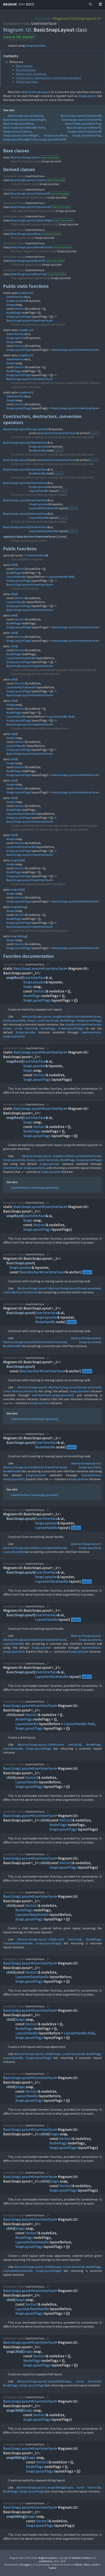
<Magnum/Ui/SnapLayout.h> (76, 18)
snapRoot (25, 293)
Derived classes (26, 70)
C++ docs (26, 4)
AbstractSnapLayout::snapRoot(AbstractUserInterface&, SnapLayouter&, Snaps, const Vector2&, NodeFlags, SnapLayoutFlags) (52, 1018)
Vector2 (20, 308)
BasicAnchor (45, 433)
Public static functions (31, 74)
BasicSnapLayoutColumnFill (81, 119)
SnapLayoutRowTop (86, 135)
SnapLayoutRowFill (52, 139)
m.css (46, 2564)
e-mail (94, 2564)
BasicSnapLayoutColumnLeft (81, 116)
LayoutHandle (38, 491)
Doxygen (26, 2564)
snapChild (17, 860)
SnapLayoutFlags (18, 316)
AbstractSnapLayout (35, 92)
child (13, 565)
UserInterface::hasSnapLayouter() (34, 1187)
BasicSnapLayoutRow (18, 123)
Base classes (24, 66)
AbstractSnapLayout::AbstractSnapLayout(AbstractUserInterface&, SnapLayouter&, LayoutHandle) (52, 1548)
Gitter (86, 2564)
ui (11, 555)
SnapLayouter (36, 45)
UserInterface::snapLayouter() (24, 1168)
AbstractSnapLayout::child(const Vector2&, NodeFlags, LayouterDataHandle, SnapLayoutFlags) (52, 1941)
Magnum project (47, 2558)
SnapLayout (87, 96)
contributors (45, 2561)
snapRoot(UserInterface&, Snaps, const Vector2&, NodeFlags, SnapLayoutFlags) (52, 1026)
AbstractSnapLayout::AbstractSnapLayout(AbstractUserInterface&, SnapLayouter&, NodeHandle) (52, 1342)
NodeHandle (37, 450)
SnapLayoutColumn (17, 131)
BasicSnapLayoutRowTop (83, 123)
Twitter (52, 2568)
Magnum (10, 4)
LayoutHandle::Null (60, 577)
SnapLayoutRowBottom (20, 139)
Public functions (27, 82)
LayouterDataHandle (43, 508)
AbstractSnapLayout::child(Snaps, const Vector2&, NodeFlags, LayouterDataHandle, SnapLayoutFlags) (52, 2269)
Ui (28, 29)
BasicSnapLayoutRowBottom (24, 127)
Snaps (10, 305)
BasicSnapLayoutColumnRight (24, 119)
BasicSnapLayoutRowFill (84, 127)
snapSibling (18, 907)
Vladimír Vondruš (81, 2558)
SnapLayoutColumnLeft (84, 131)
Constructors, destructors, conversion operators (48, 78)
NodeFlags (13, 312)
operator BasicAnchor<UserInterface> (29, 536)
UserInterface (43, 23)
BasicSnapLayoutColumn (25, 116)
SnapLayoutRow (55, 135)
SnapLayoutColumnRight (21, 135)
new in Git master (19, 37)
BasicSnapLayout (18, 320)
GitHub (78, 2564)
